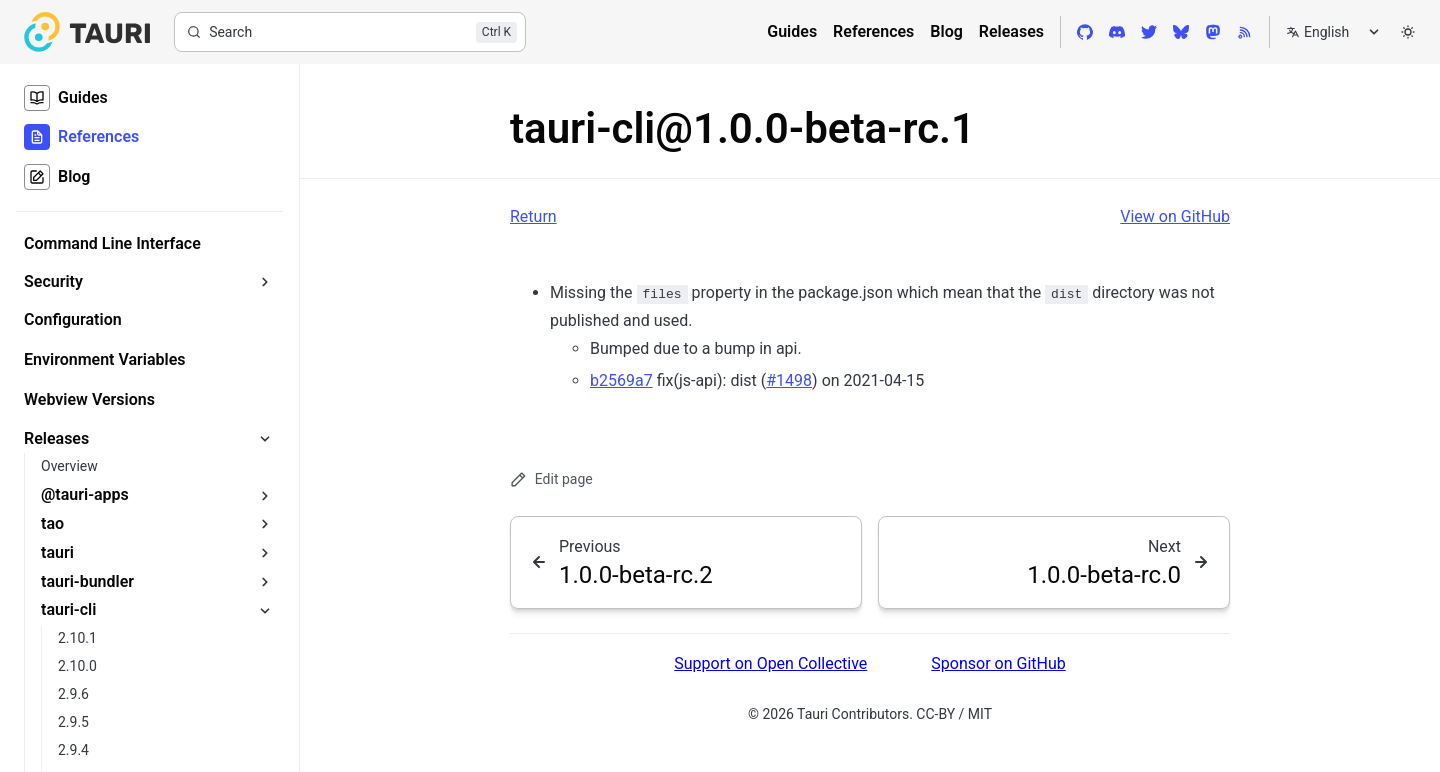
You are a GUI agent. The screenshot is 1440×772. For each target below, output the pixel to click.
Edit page (551, 479)
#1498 (789, 380)
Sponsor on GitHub (998, 663)
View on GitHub (1175, 216)
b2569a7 (621, 380)
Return (533, 216)
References (873, 31)
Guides (792, 31)
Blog (946, 31)
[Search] (350, 32)
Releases (1011, 31)
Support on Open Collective (770, 663)
